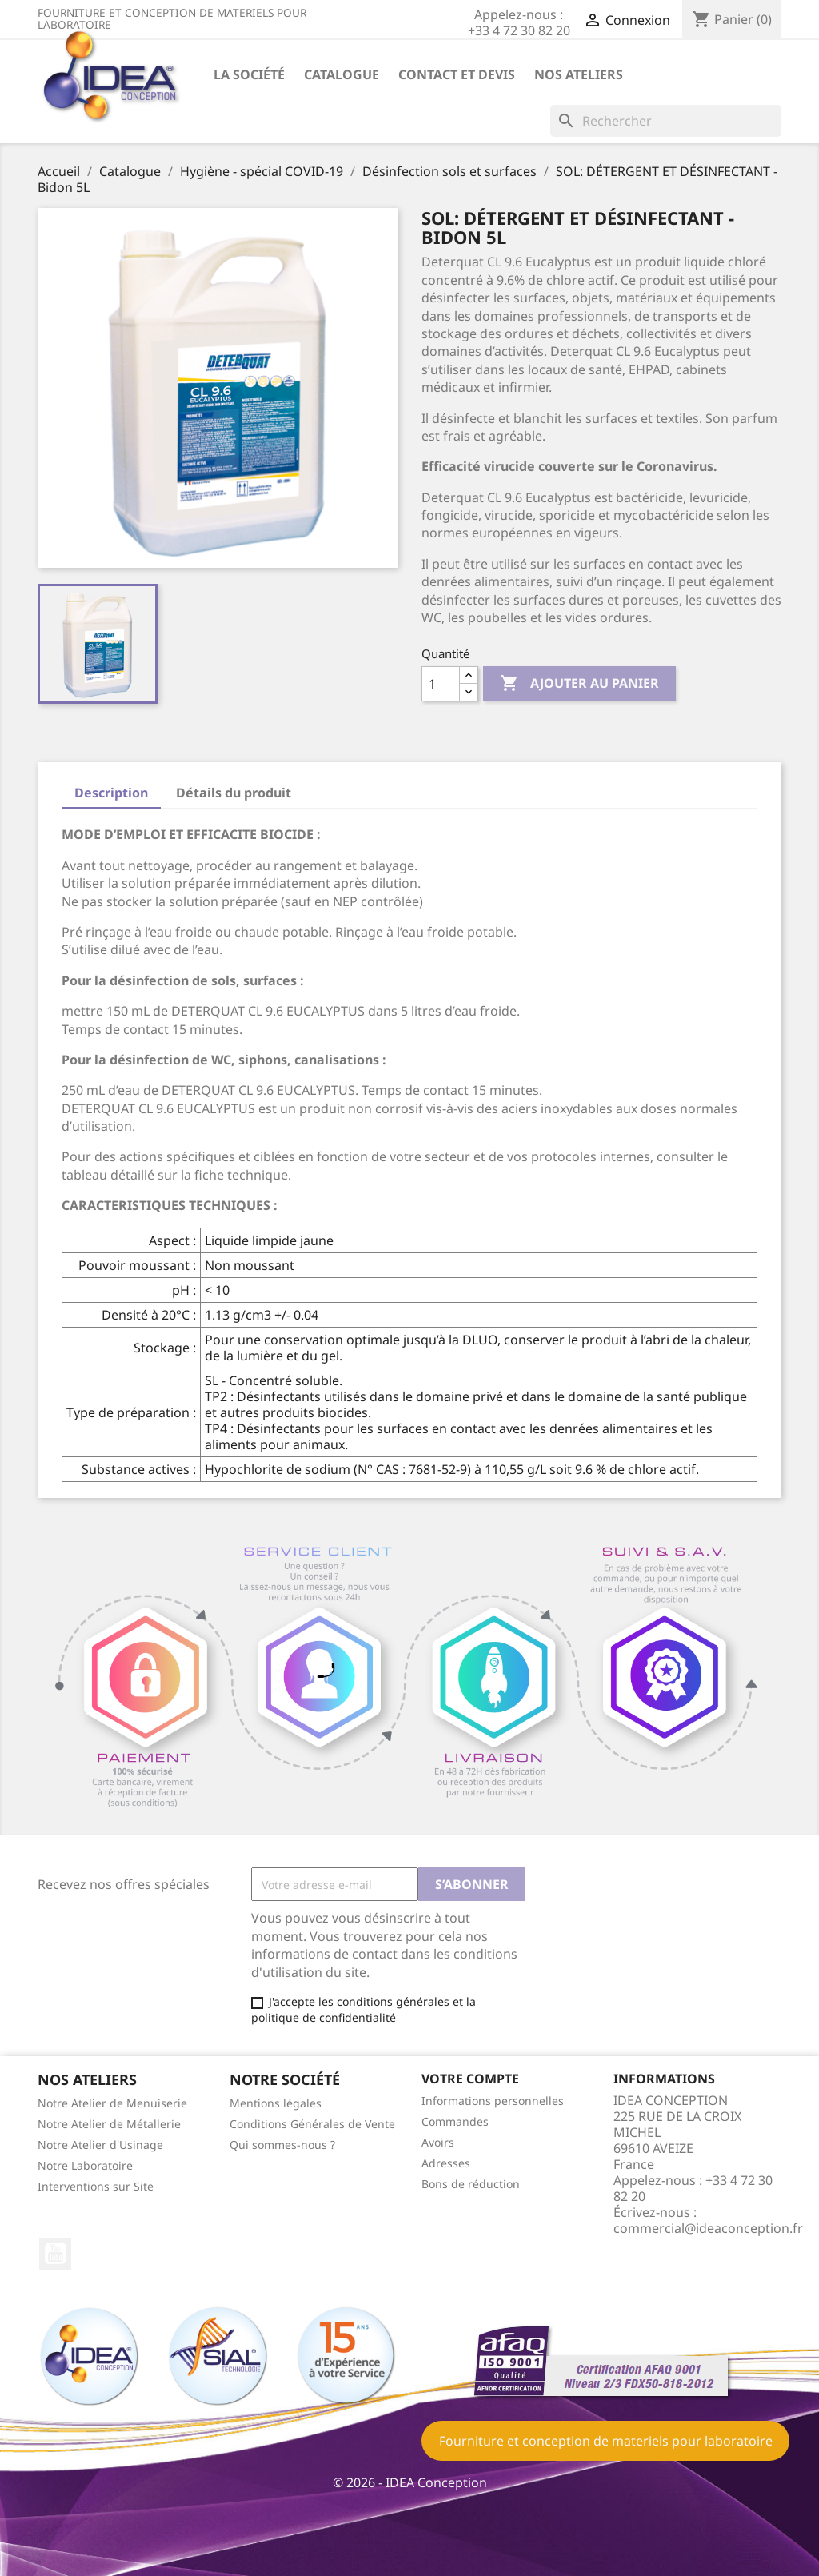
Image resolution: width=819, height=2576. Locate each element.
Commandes (455, 2121)
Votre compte (470, 2078)
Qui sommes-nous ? (282, 2144)
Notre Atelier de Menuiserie (112, 2103)
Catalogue (341, 74)
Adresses (445, 2163)
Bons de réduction (470, 2183)
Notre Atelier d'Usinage (100, 2144)
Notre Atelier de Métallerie (109, 2123)
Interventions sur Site (96, 2186)
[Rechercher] (665, 121)
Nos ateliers (578, 74)
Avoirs (437, 2142)
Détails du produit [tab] (233, 792)
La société (249, 74)
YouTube (55, 2254)
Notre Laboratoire (85, 2165)
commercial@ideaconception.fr (708, 2228)
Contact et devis (456, 74)
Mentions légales (276, 2103)
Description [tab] (111, 792)
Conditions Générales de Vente (312, 2123)
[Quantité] (440, 683)
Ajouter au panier (579, 683)
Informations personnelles (492, 2100)
